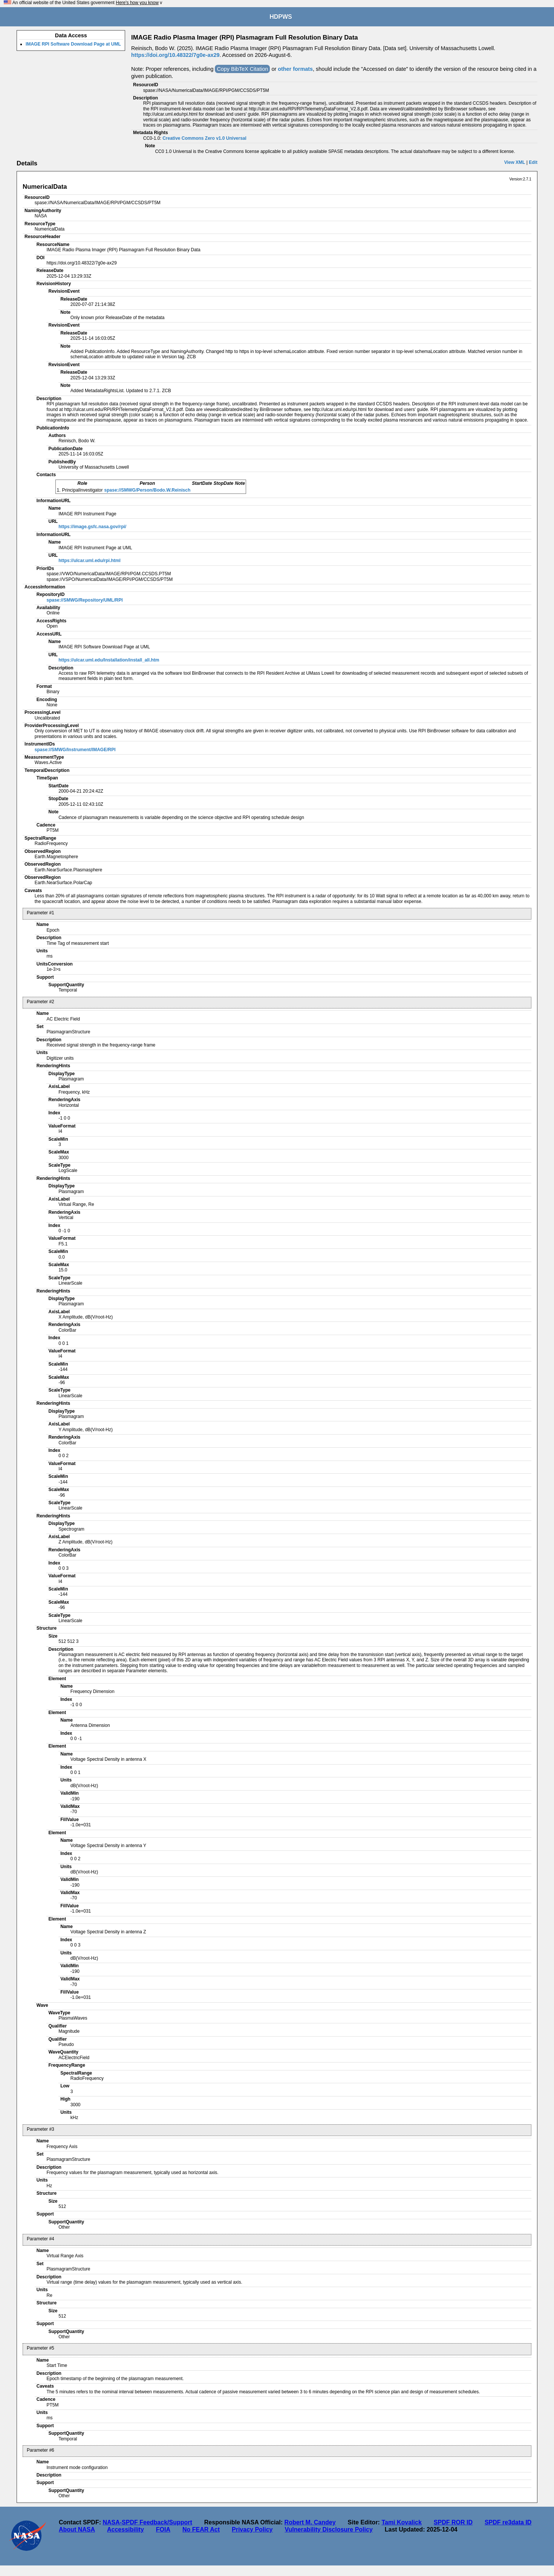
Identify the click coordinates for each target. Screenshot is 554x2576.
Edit (533, 162)
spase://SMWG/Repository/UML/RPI (84, 600)
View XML (514, 162)
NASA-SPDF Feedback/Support (147, 2522)
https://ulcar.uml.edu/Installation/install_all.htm (108, 660)
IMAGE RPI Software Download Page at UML (73, 44)
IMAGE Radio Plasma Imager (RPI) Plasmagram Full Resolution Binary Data (244, 37)
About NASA (77, 2529)
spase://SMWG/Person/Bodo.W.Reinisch (147, 490)
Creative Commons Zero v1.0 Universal (204, 138)
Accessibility (125, 2529)
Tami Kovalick (401, 2522)
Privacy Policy (252, 2529)
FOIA (163, 2529)
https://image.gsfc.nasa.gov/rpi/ (92, 526)
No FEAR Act (201, 2529)
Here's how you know (137, 2)
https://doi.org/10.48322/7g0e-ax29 (175, 55)
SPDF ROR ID (453, 2522)
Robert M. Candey (310, 2522)
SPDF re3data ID (508, 2522)
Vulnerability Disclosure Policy (329, 2529)
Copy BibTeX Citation (242, 69)
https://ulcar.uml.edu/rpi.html (89, 560)
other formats (295, 69)
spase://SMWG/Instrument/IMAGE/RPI (75, 749)
